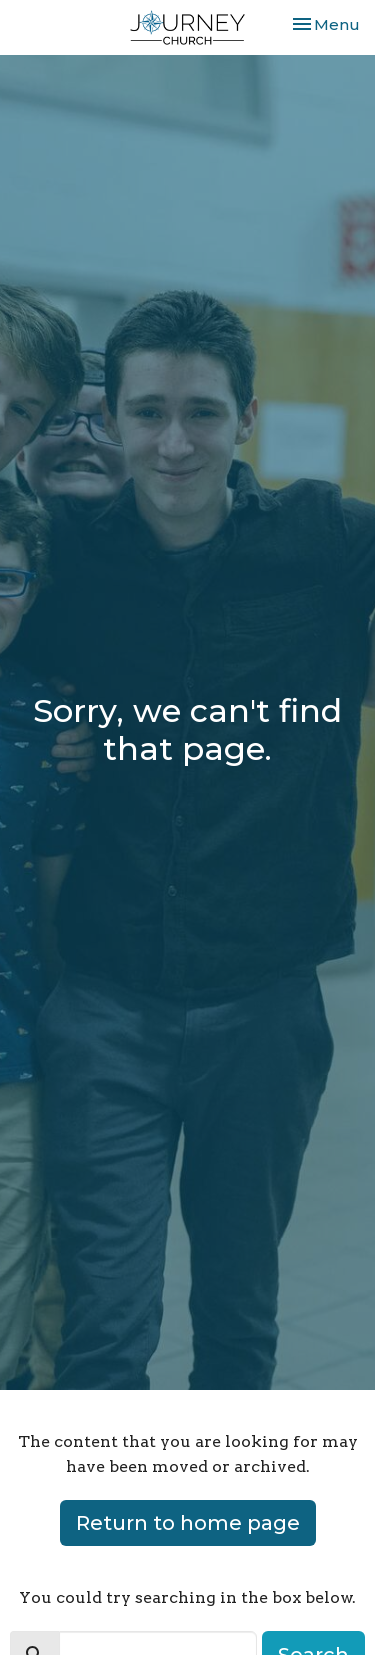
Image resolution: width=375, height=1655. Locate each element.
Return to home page (188, 1523)
